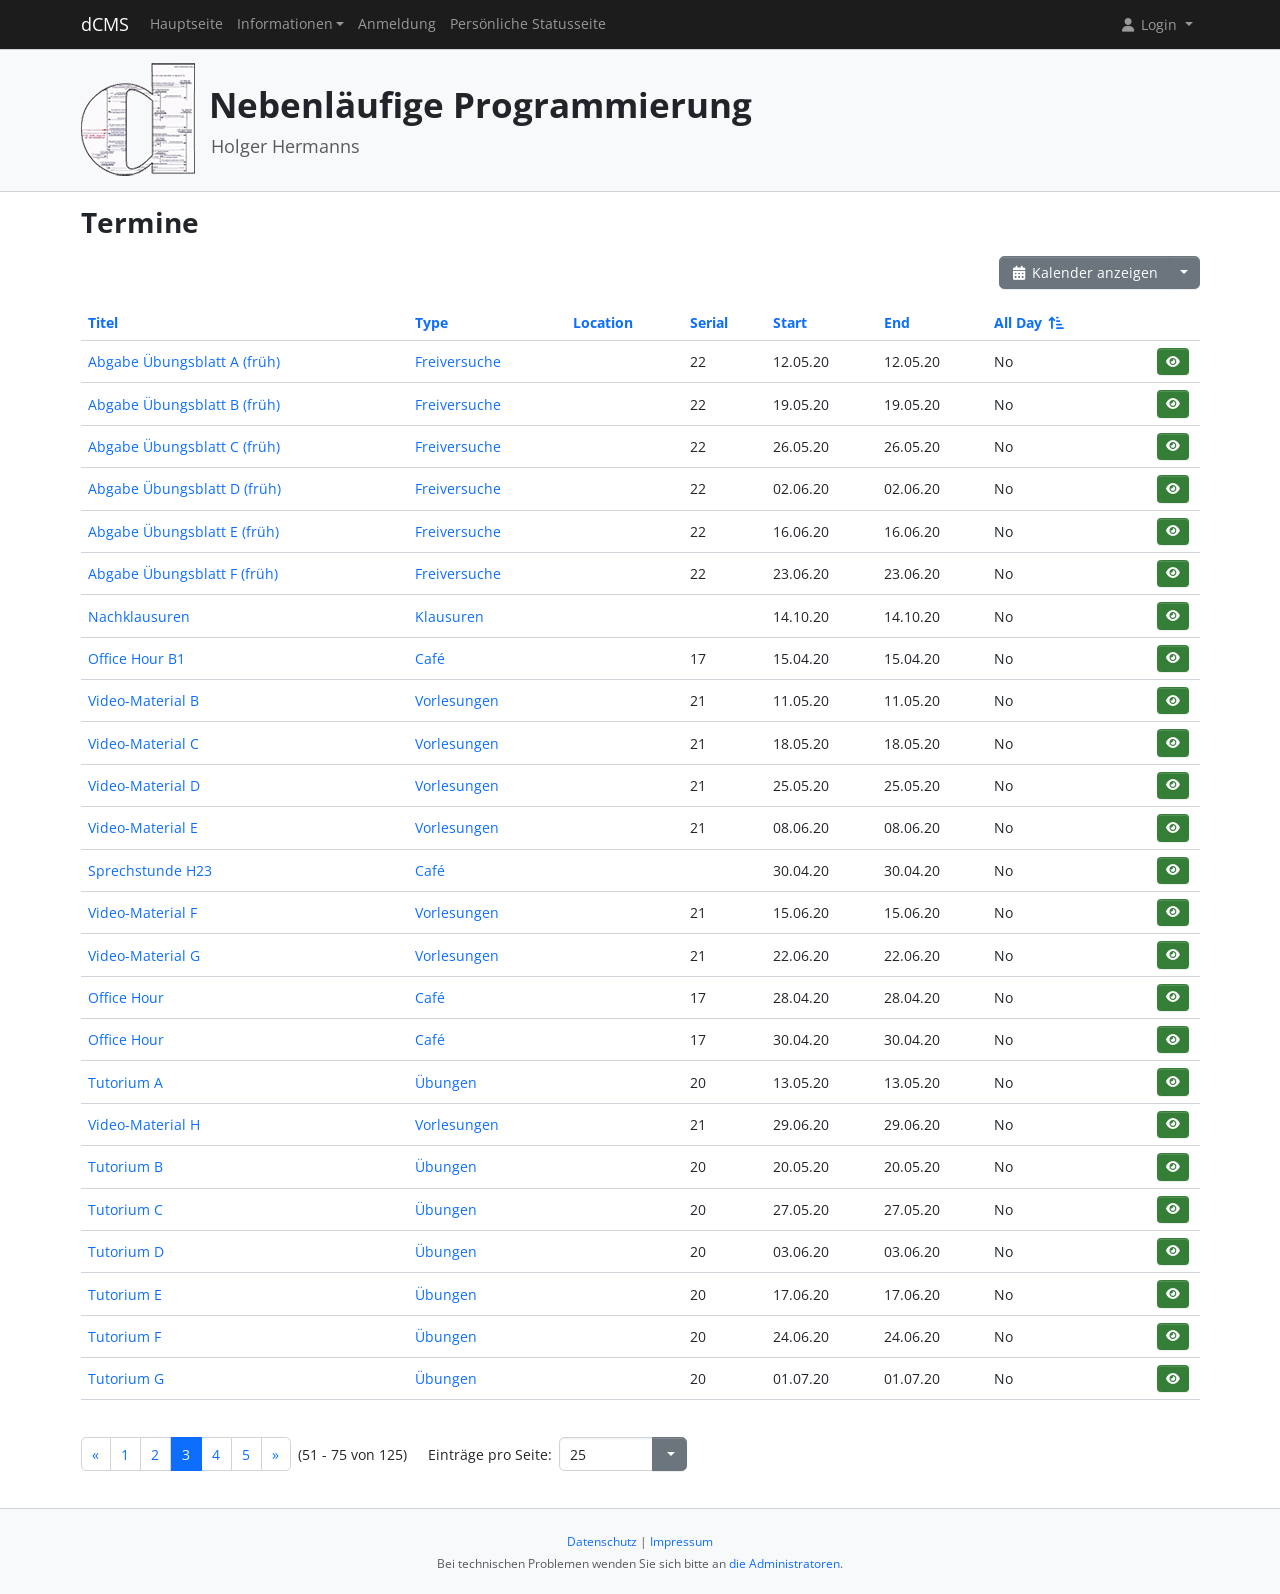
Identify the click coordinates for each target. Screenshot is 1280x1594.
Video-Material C (143, 743)
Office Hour (126, 997)
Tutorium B (125, 1166)
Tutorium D (126, 1251)
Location (603, 322)
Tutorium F (124, 1336)
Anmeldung (397, 24)
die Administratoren (784, 1563)
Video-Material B (143, 700)
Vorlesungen (457, 700)
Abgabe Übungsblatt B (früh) (184, 404)
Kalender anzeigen (1085, 272)
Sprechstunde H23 (150, 870)
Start (790, 322)
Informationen (285, 24)
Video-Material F (142, 912)
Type (431, 322)
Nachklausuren (139, 616)
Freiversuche (458, 361)
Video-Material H (144, 1124)
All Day (1027, 322)
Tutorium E (125, 1294)
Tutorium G (126, 1378)
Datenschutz (602, 1541)
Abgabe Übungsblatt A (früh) (184, 361)
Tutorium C (125, 1209)
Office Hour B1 (136, 658)
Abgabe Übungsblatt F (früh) (183, 573)
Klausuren (449, 616)
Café (430, 658)
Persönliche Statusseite (528, 24)
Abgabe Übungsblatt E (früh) (183, 531)
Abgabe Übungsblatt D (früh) (184, 488)
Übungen (446, 1082)
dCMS (105, 24)
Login (1150, 24)
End (897, 322)
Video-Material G (144, 955)
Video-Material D (144, 785)
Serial (709, 322)
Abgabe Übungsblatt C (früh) (184, 446)
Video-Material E (143, 827)
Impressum (681, 1541)
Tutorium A (125, 1082)
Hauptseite (186, 24)
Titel (103, 322)
